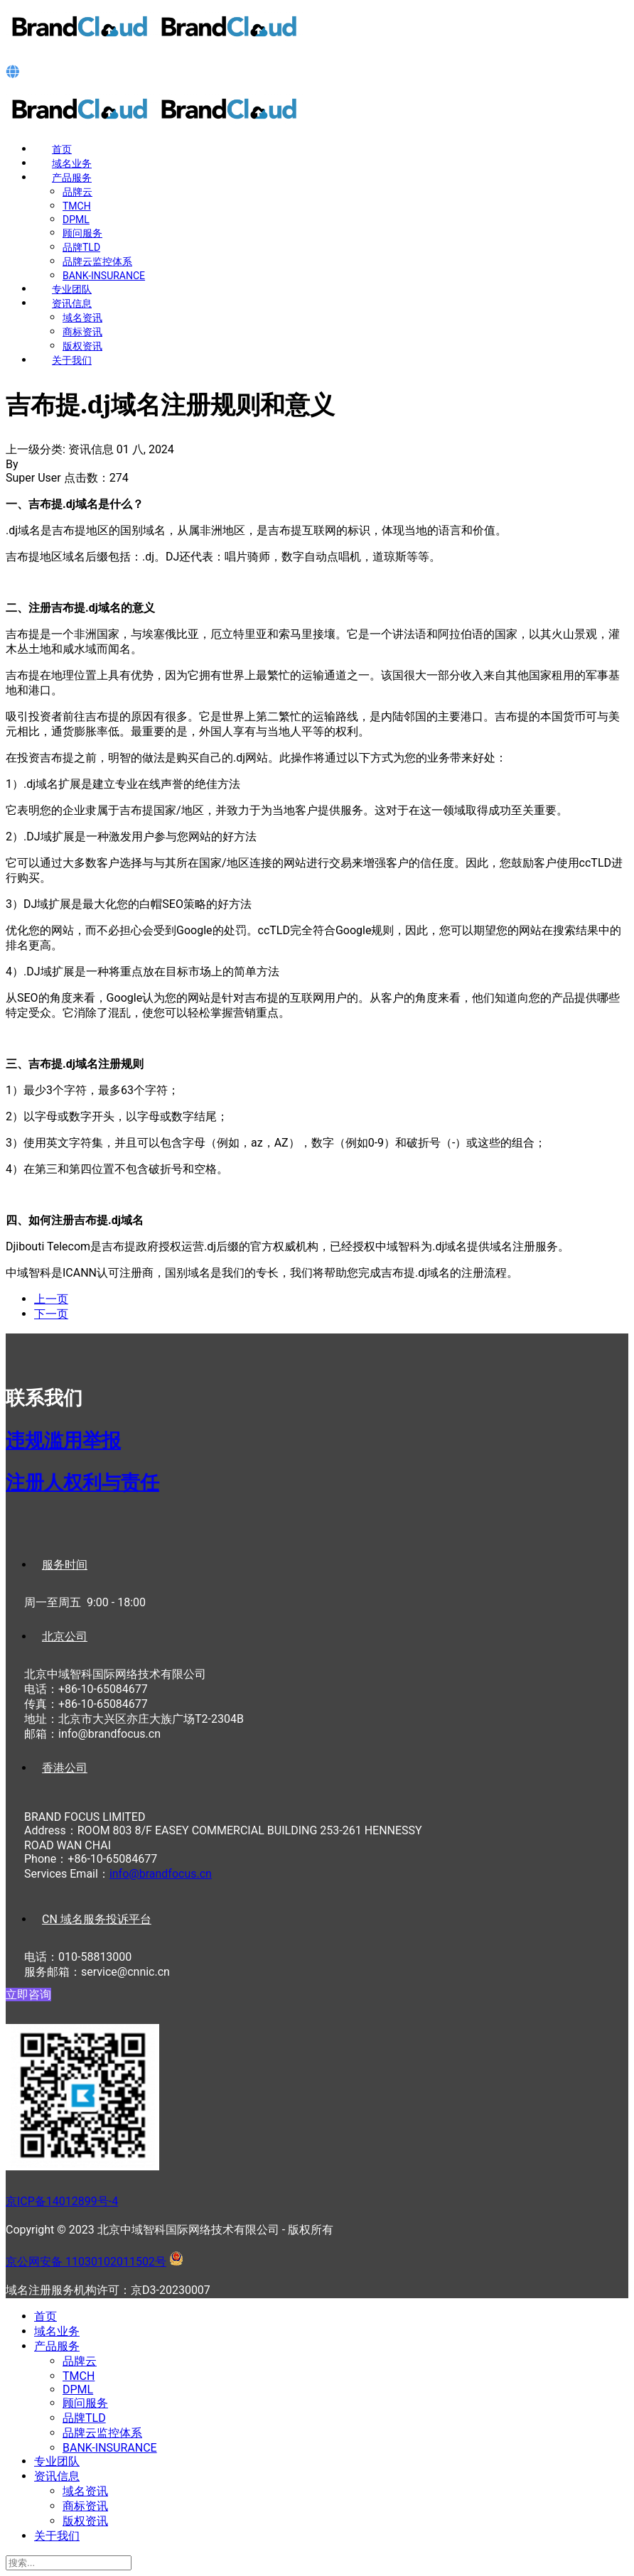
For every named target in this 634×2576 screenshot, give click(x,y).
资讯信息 (72, 303)
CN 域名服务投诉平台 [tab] (96, 1919)
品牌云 (77, 191)
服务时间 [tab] (64, 1564)
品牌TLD (81, 247)
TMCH (77, 206)
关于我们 (72, 360)
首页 (62, 149)
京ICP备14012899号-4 (62, 2201)
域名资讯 (82, 317)
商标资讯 (82, 331)
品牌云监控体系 (97, 261)
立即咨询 (28, 1994)
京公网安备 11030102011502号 (86, 2261)
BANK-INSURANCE (104, 275)
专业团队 (72, 289)
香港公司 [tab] (64, 1768)
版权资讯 (82, 346)
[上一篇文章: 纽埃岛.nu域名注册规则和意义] (51, 1299)
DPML (76, 219)
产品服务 (72, 177)
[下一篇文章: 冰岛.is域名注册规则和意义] (51, 1314)
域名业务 (72, 163)
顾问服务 (82, 233)
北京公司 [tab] (64, 1636)
